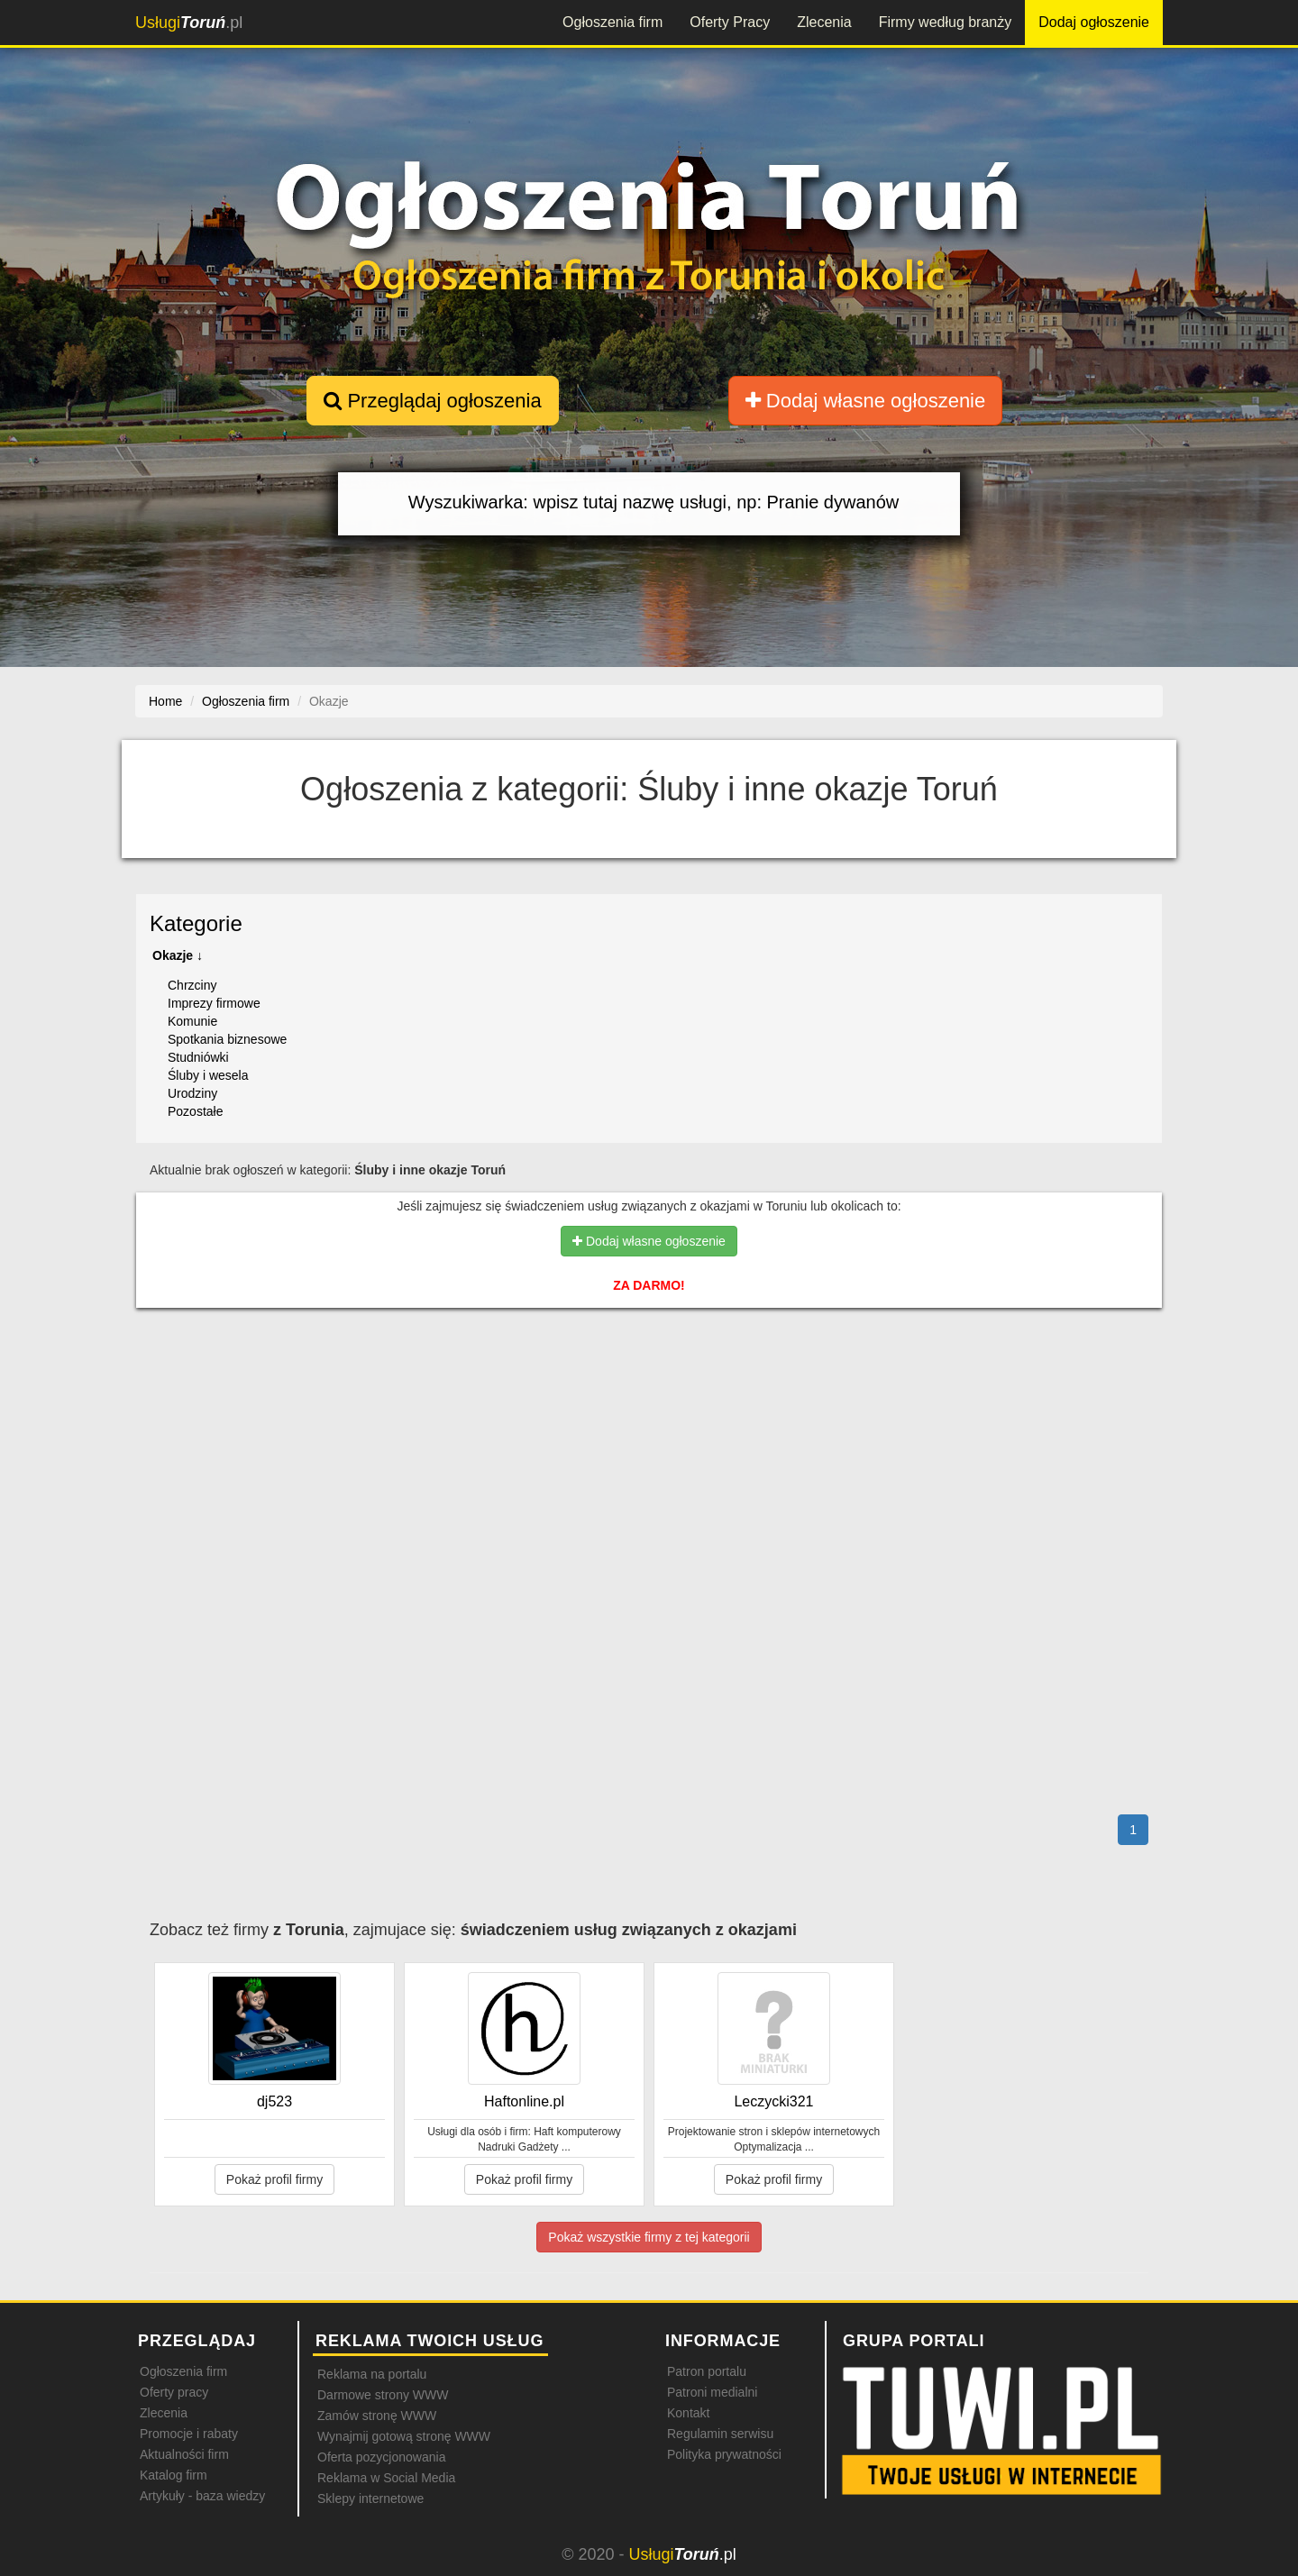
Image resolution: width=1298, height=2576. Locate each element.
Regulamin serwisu (720, 2433)
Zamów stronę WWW (376, 2415)
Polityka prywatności (724, 2454)
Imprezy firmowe (214, 1003)
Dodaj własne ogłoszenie (865, 400)
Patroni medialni (712, 2392)
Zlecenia (824, 22)
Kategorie (196, 923)
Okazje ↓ (177, 955)
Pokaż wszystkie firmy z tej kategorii (648, 2237)
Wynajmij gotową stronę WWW (403, 2436)
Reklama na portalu (371, 2374)
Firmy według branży (945, 22)
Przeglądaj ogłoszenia (432, 400)
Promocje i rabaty (189, 2433)
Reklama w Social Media (386, 2478)
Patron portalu (706, 2371)
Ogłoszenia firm (612, 22)
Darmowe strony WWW (382, 2395)
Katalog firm (173, 2475)
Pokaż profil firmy (274, 2179)
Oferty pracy (174, 2392)
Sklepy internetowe (370, 2498)
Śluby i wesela (208, 1075)
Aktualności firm (184, 2454)
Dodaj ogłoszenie (1093, 22)
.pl (188, 23)
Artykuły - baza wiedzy (202, 2496)
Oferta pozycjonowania (381, 2457)
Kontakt (688, 2413)
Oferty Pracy (730, 22)
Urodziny (192, 1093)
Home (165, 701)
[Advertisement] (649, 1400)
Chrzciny (192, 985)
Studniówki (198, 1057)
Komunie (192, 1021)
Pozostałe (195, 1111)
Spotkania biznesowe (227, 1039)
